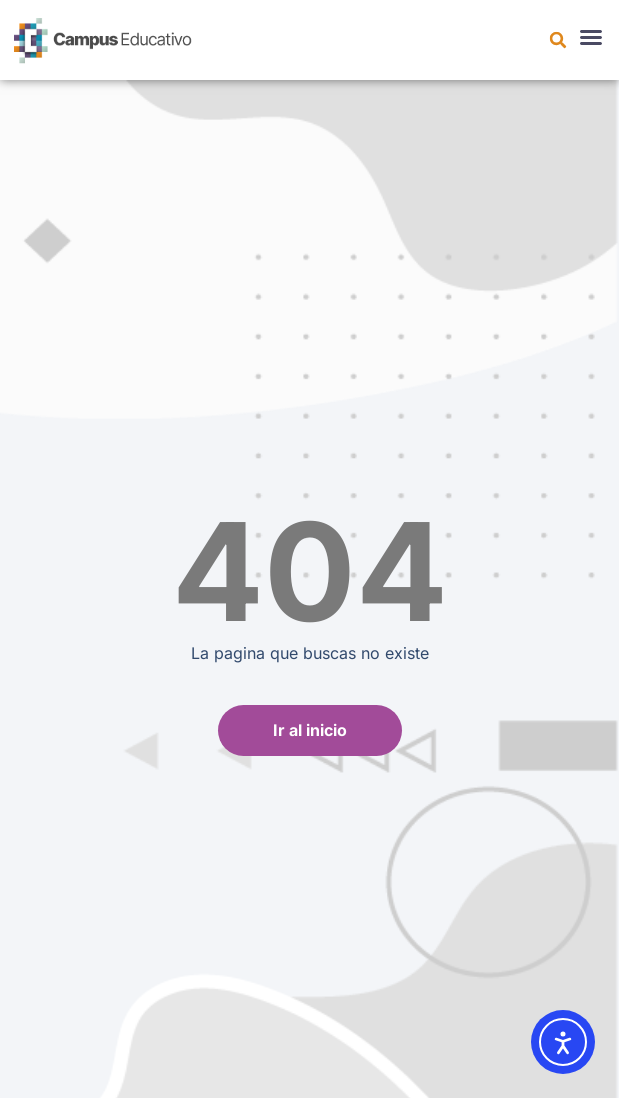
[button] (558, 40)
